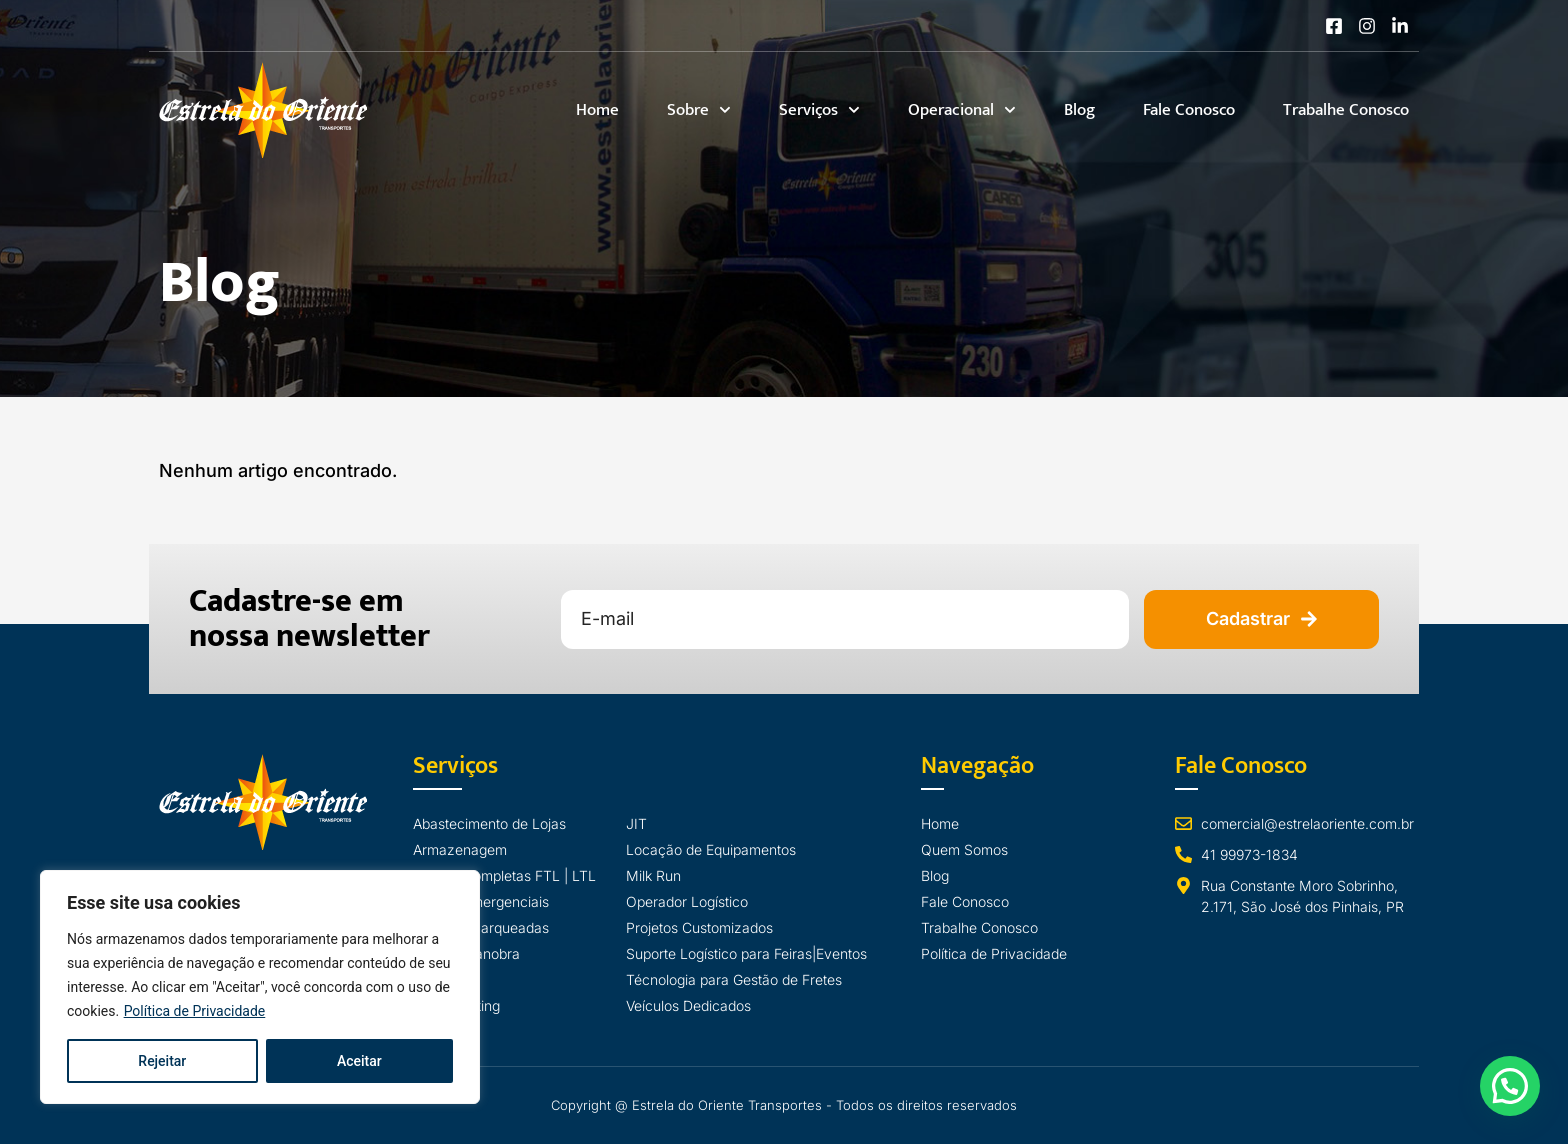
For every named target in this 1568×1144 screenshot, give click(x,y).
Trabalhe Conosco (1346, 110)
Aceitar (359, 1061)
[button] (1509, 1084)
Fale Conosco (1189, 110)
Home (597, 110)
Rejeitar (162, 1061)
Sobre (699, 110)
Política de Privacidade (195, 1011)
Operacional (962, 110)
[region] (260, 987)
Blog (1079, 110)
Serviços (819, 110)
